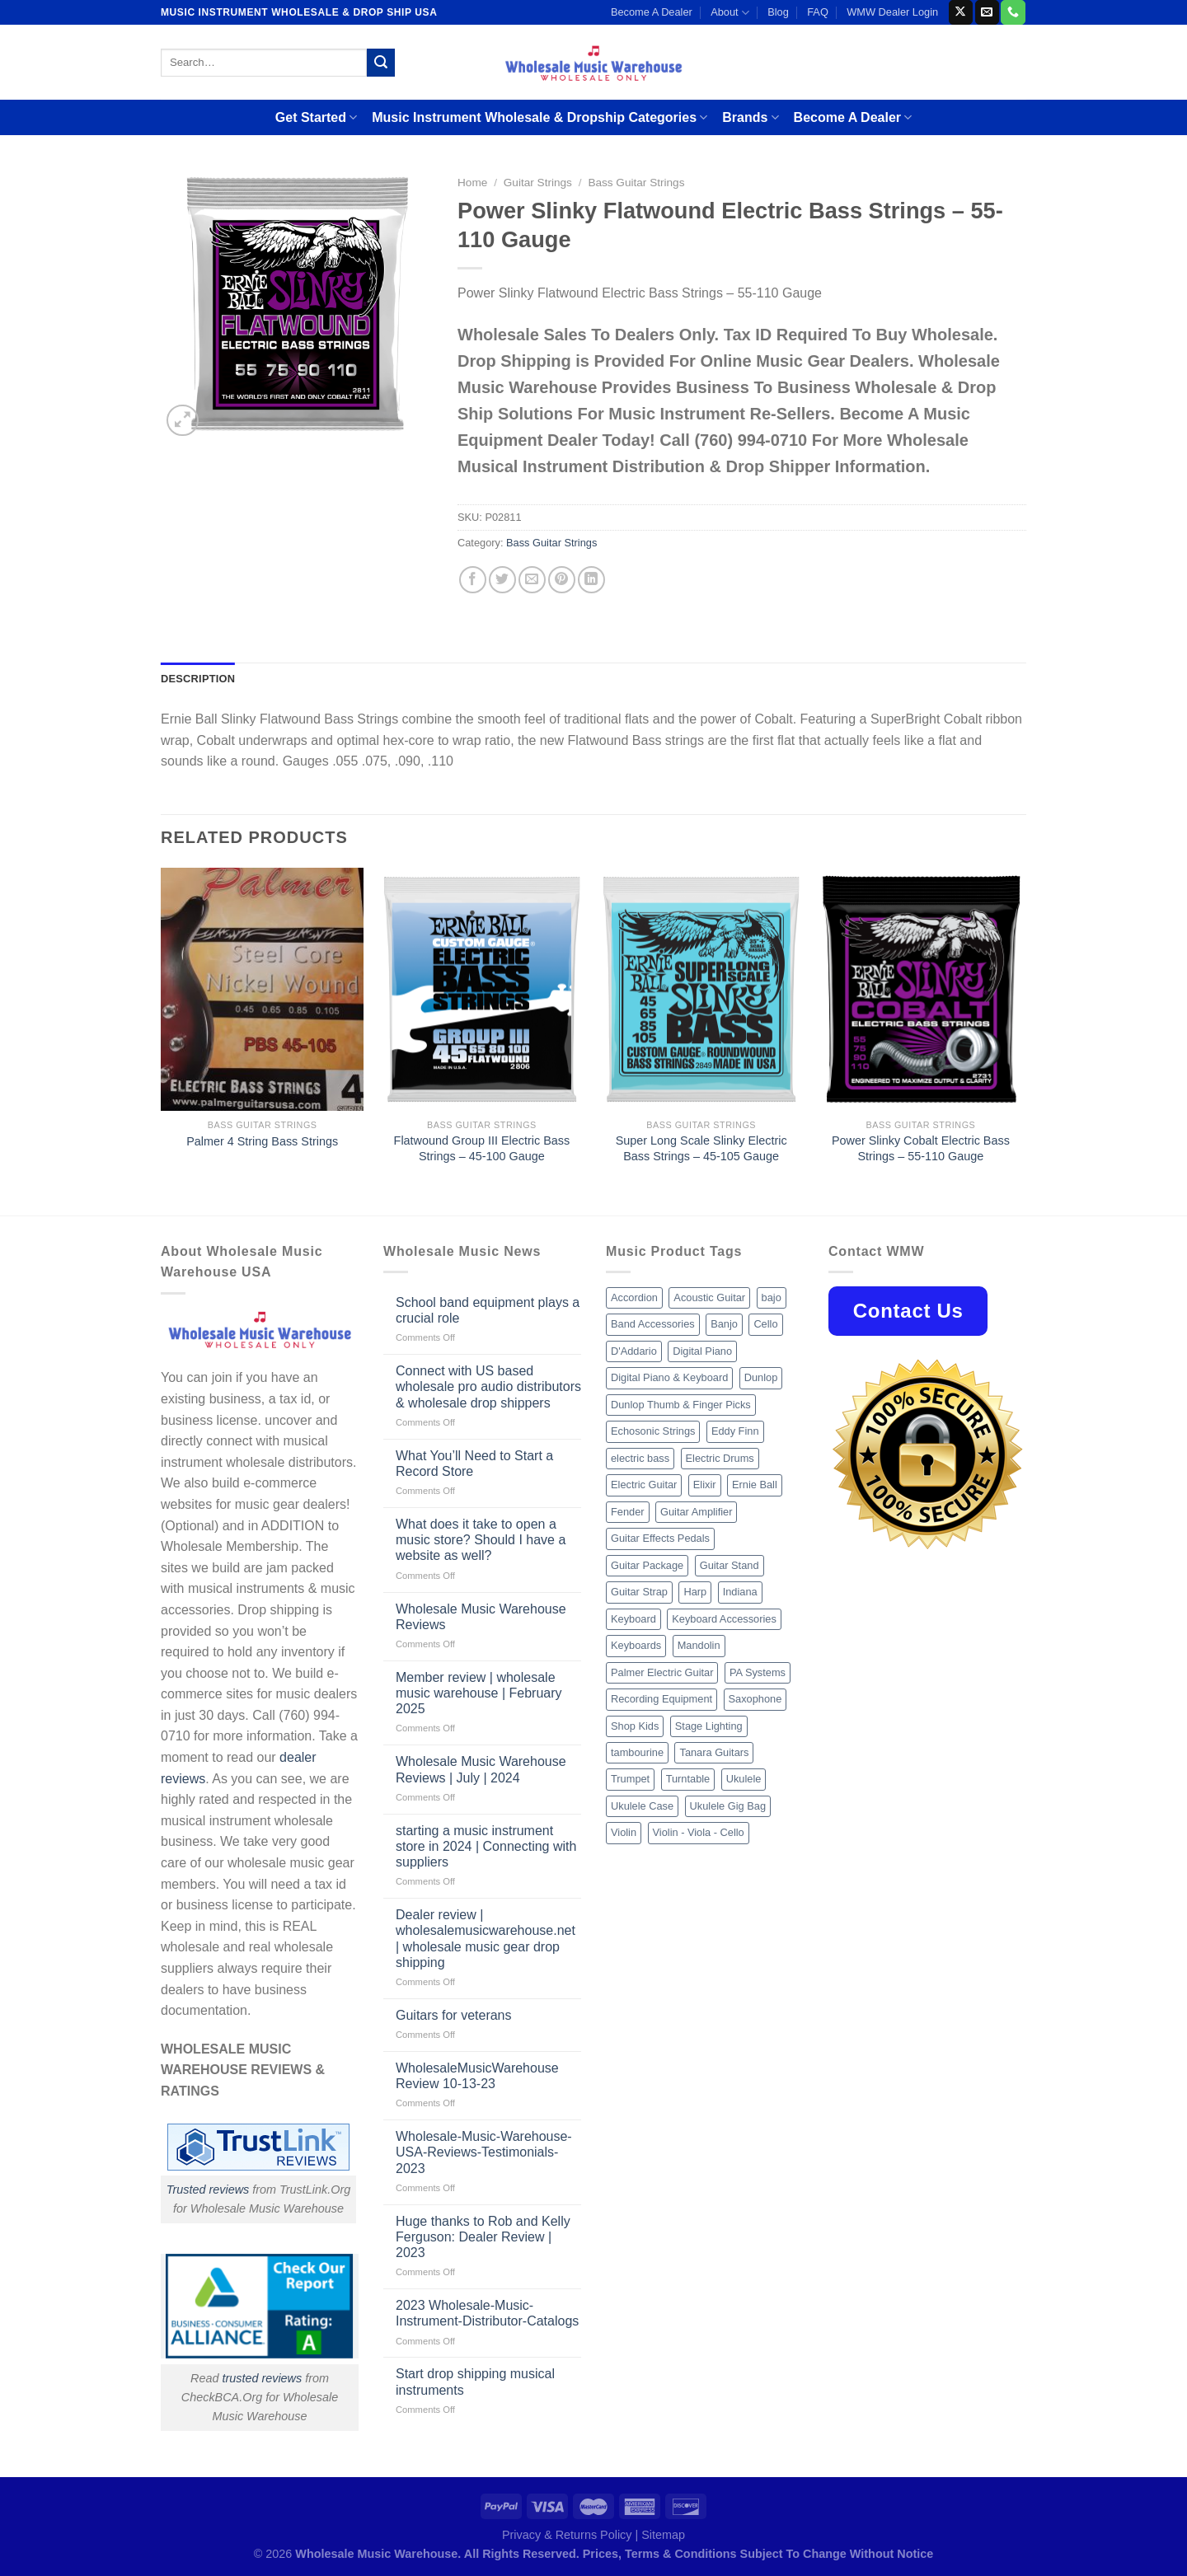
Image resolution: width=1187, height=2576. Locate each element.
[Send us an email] (987, 12)
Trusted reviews (208, 2189)
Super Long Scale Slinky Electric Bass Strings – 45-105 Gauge (701, 1148)
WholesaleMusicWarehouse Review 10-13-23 (477, 2076)
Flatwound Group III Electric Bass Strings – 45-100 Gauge (482, 1148)
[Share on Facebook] (472, 579)
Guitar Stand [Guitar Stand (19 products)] (729, 1565)
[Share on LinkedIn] (591, 579)
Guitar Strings (538, 182)
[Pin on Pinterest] (561, 579)
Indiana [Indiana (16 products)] (740, 1591)
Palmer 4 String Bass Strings (262, 1141)
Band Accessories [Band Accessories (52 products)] (653, 1324)
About (730, 13)
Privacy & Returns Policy (567, 2534)
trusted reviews (262, 2378)
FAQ (817, 12)
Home (472, 182)
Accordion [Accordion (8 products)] (634, 1297)
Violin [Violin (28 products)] (623, 1832)
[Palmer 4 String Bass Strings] (262, 990)
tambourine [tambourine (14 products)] (637, 1752)
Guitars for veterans (454, 2015)
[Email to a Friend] (532, 579)
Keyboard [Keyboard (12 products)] (633, 1619)
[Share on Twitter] (502, 579)
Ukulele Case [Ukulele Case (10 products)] (642, 1806)
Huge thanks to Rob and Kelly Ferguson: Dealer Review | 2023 (483, 2237)
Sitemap (663, 2534)
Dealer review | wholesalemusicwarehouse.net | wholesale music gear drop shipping (485, 1938)
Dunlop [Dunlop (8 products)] (761, 1377)
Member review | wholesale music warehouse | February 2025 (479, 1693)
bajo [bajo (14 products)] (771, 1297)
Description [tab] (198, 678)
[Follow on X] (961, 12)
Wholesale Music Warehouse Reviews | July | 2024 (481, 1769)
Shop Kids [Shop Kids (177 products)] (635, 1726)
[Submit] (381, 63)
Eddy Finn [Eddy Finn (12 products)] (735, 1431)
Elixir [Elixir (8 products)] (704, 1484)
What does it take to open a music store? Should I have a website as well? (480, 1539)
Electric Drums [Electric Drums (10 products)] (720, 1458)
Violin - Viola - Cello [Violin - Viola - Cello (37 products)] (698, 1832)
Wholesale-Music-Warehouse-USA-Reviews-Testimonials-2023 (484, 2152)
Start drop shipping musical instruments (475, 2381)
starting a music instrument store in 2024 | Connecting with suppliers (486, 1846)
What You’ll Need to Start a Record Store (474, 1463)
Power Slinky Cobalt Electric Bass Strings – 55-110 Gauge (921, 1148)
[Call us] (1013, 12)
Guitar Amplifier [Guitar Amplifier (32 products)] (696, 1512)
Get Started (316, 117)
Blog (778, 12)
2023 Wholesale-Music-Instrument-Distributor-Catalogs (487, 2313)
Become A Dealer (651, 12)
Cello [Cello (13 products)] (765, 1324)
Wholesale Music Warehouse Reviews (481, 1617)
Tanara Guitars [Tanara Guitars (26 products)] (713, 1752)
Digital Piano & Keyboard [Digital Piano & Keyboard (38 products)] (669, 1377)
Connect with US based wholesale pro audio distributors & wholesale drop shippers (488, 1386)
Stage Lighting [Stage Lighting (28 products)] (709, 1726)
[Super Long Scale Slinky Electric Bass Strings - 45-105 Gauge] (701, 990)
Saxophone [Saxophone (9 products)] (755, 1699)
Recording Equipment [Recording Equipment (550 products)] (661, 1699)
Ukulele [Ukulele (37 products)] (744, 1779)
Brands (750, 117)
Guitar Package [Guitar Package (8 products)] (647, 1565)
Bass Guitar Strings (636, 182)
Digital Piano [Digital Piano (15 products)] (702, 1351)
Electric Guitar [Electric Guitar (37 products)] (644, 1484)
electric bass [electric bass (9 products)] (640, 1458)
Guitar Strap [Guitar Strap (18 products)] (639, 1591)
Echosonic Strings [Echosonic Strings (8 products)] (653, 1431)
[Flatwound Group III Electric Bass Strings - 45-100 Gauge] (482, 990)
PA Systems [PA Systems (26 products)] (758, 1672)
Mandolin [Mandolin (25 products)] (699, 1645)
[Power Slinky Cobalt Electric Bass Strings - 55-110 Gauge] (921, 990)
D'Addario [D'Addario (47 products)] (634, 1351)
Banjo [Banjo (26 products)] (724, 1324)
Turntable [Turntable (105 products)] (688, 1779)
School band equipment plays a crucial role (487, 1310)
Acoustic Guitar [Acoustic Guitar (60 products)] (709, 1297)
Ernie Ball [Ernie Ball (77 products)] (754, 1484)
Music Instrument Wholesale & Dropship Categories (539, 117)
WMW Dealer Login (892, 12)
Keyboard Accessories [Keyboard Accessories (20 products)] (724, 1619)
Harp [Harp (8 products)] (694, 1591)
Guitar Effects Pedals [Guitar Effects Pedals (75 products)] (660, 1538)
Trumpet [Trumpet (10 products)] (630, 1779)
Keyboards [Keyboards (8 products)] (636, 1645)
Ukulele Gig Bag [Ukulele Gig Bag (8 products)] (728, 1806)
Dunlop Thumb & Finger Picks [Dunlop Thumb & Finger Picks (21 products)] (681, 1404)
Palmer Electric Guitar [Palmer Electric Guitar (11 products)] (662, 1672)
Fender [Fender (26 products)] (628, 1512)
